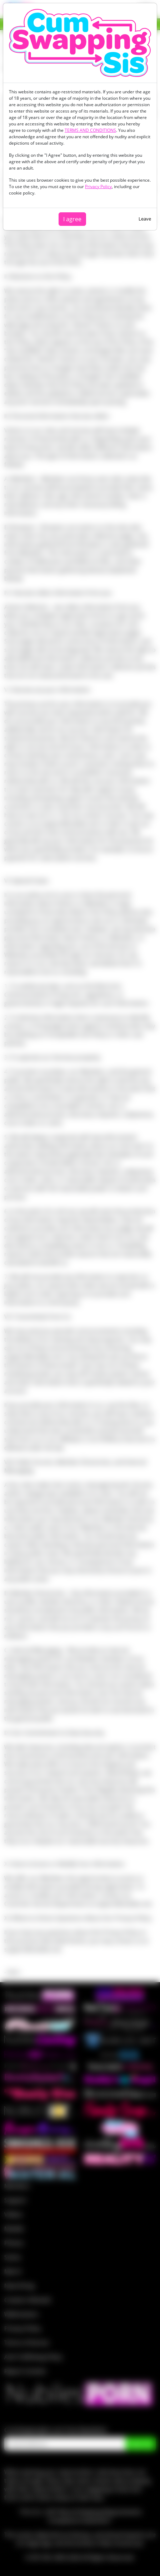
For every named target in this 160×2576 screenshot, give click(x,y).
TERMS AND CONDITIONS (90, 130)
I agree (72, 219)
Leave (145, 219)
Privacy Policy (98, 186)
